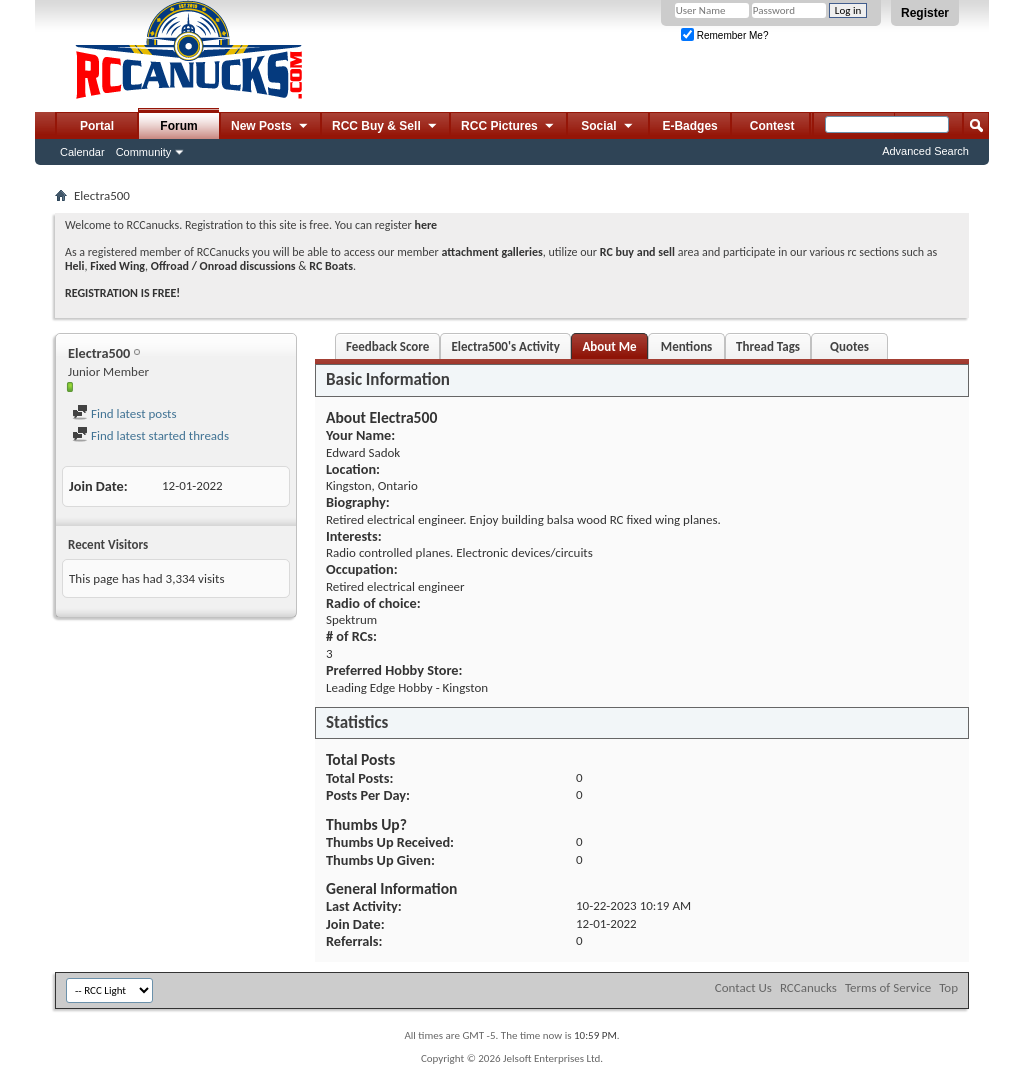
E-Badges (689, 126)
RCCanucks (808, 987)
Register (925, 13)
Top (948, 987)
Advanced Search (925, 151)
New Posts (270, 127)
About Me (609, 346)
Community (144, 152)
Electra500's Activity (505, 346)
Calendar (82, 152)
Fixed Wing (117, 266)
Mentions (687, 346)
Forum (178, 126)
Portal (97, 126)
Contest (772, 126)
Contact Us (743, 987)
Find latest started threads (150, 435)
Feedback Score (387, 346)
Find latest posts (124, 413)
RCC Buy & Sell (385, 127)
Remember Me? (724, 35)
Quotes (849, 346)
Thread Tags (768, 346)
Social (608, 127)
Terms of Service (888, 987)
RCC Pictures (508, 127)
